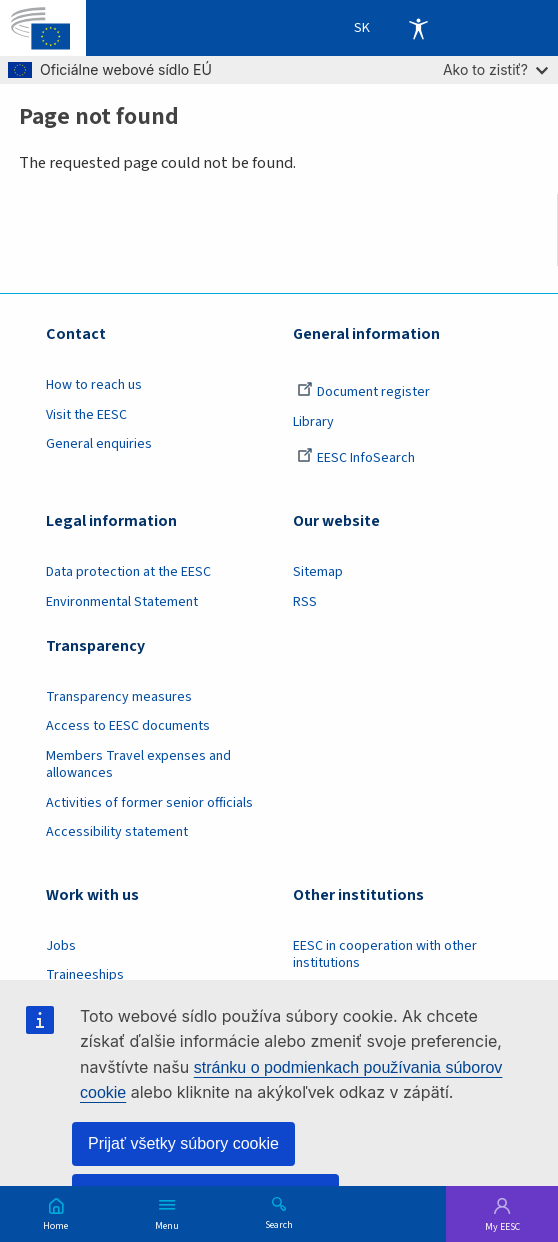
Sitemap (318, 572)
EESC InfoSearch (356, 458)
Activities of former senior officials (149, 803)
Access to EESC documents (128, 726)
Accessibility (418, 28)
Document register (363, 392)
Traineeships (85, 975)
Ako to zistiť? (495, 69)
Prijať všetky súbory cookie (183, 1143)
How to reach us (94, 385)
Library (313, 422)
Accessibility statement (117, 832)
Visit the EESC (86, 415)
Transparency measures (119, 697)
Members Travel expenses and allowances (138, 764)
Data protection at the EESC (128, 572)
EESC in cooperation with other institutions (385, 954)
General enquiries (99, 444)
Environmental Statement (122, 602)
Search (279, 1224)
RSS (305, 602)
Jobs (61, 946)
